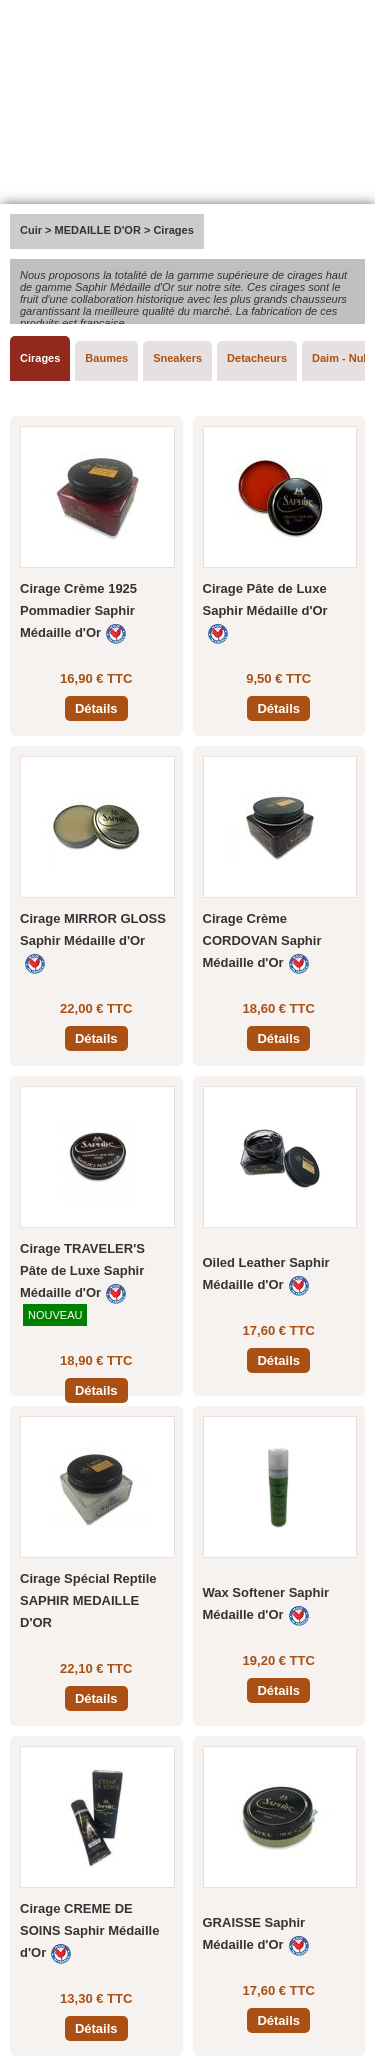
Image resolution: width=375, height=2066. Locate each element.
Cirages (40, 358)
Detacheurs (257, 358)
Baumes (106, 358)
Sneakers (177, 358)
